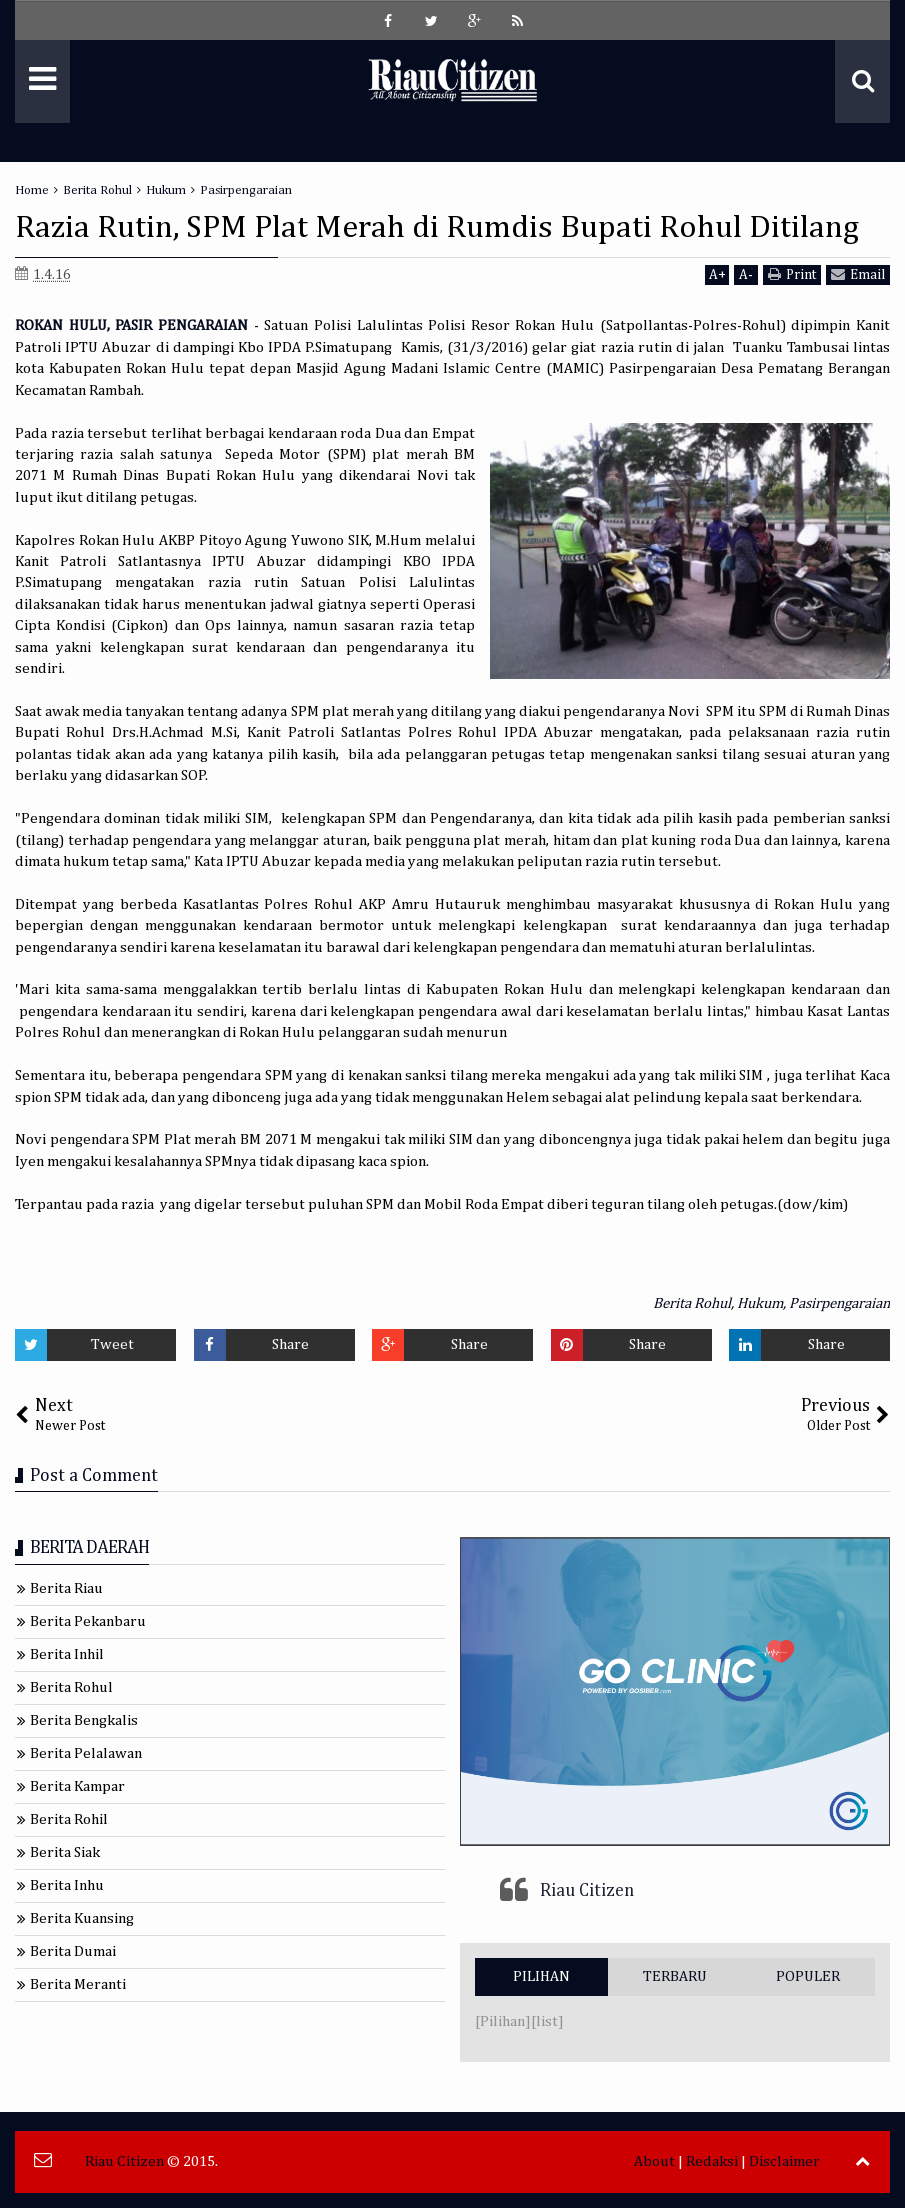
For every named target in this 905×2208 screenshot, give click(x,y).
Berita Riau (66, 1588)
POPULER (808, 1976)
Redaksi (712, 2161)
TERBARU (675, 1976)
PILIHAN (541, 1976)
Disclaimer (784, 2161)
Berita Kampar (77, 1786)
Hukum (760, 1303)
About (654, 2161)
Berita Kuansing (82, 1918)
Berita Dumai (73, 1951)
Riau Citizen (587, 1891)
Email (858, 274)
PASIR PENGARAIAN (181, 325)
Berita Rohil (69, 1819)
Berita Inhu (67, 1885)
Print (792, 274)
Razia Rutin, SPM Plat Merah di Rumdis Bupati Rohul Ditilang (437, 228)
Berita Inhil (67, 1654)
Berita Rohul (692, 1303)
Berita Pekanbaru (88, 1621)
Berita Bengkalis (84, 1720)
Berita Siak (65, 1852)
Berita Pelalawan (86, 1753)
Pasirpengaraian (839, 1303)
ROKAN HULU (61, 325)
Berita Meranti (78, 1984)
